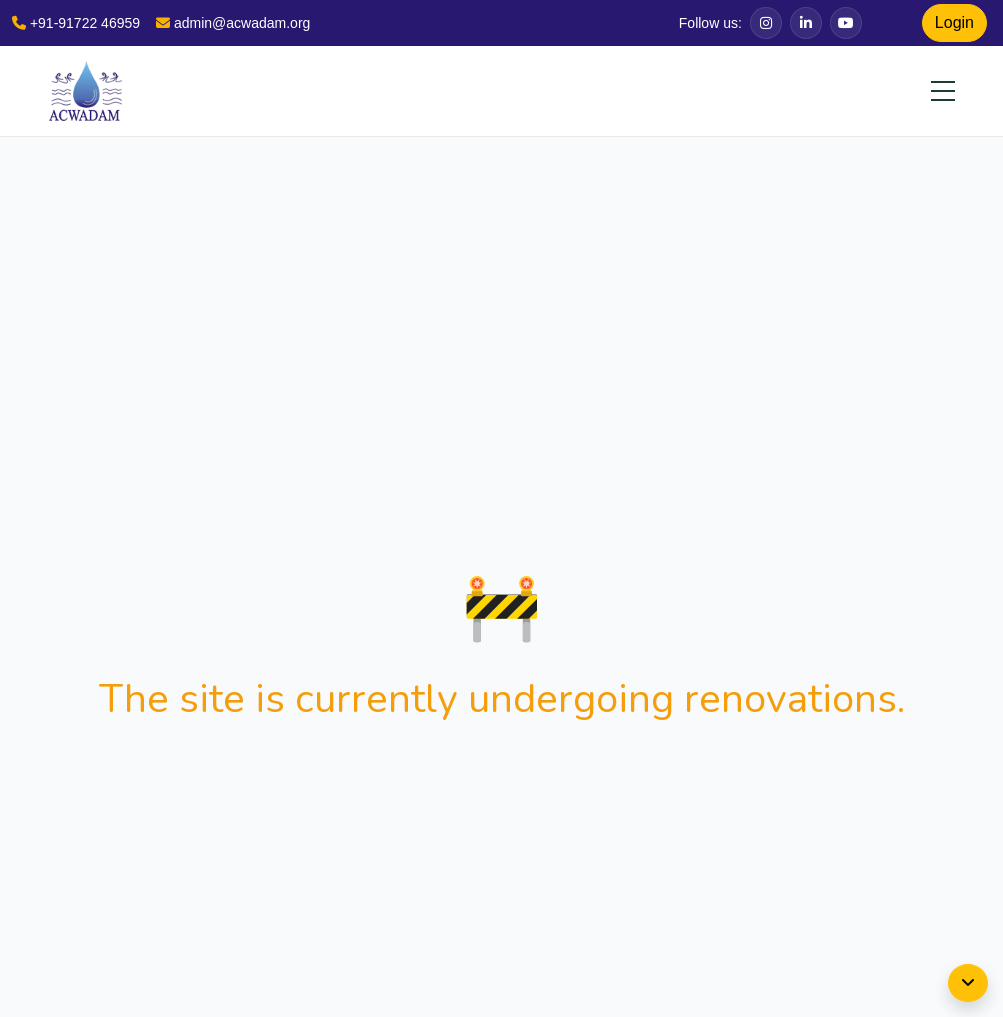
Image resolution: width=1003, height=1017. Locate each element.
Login (954, 22)
